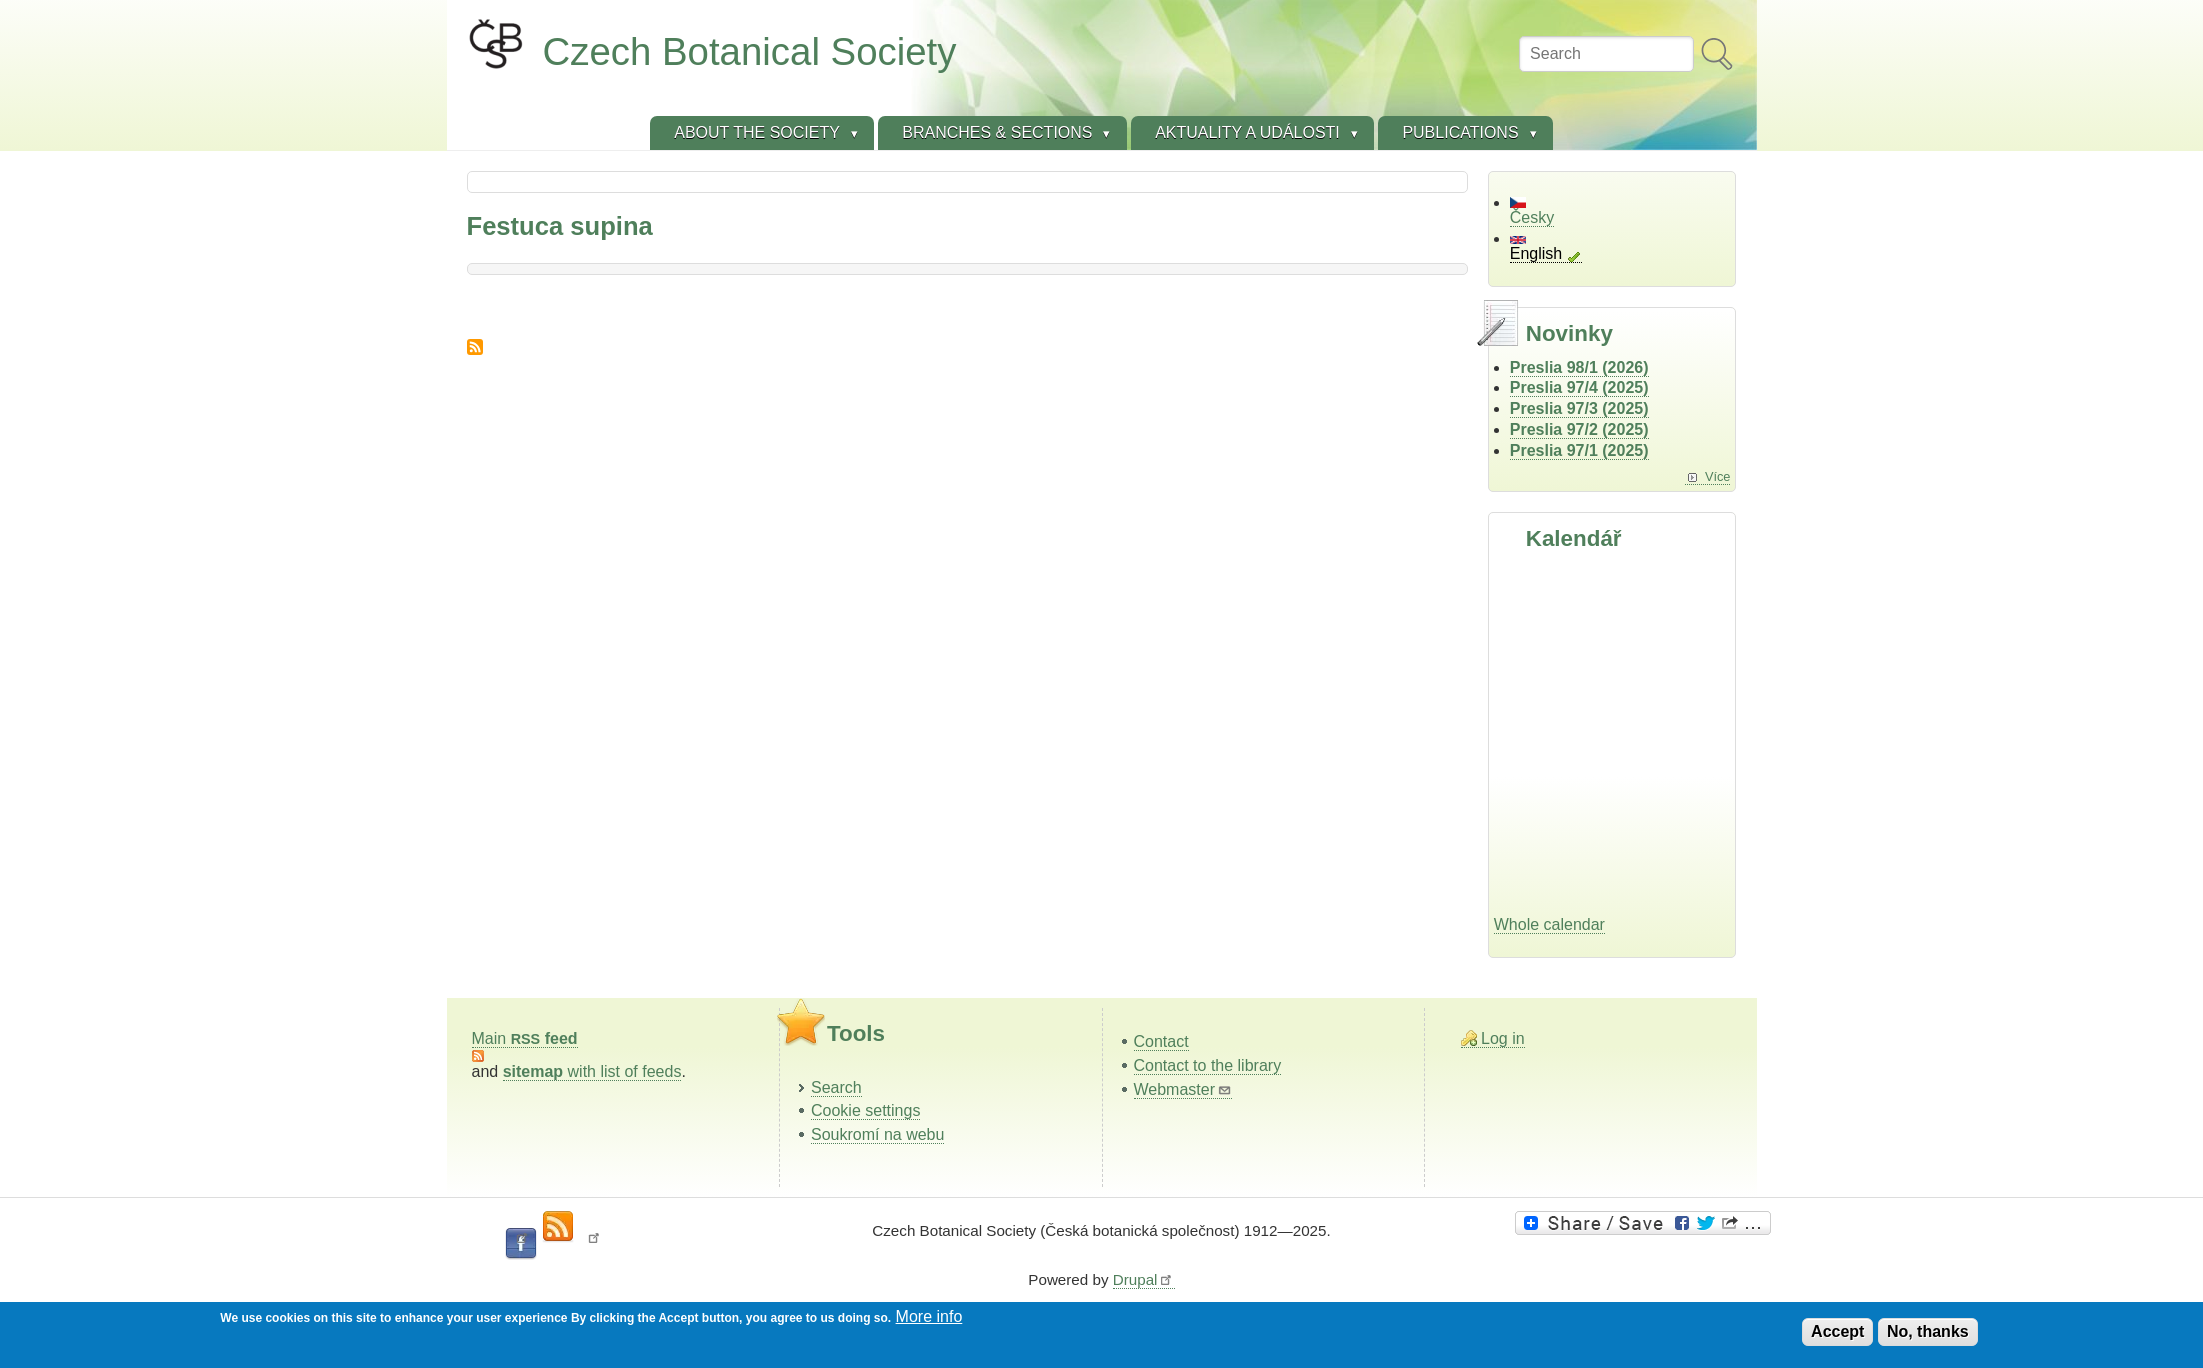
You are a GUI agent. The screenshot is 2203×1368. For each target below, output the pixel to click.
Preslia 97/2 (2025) (1579, 429)
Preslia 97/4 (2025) (1579, 387)
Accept (1837, 1331)
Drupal (1144, 1279)
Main (525, 1038)
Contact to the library (1208, 1065)
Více (1718, 476)
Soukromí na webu (877, 1134)
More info (929, 1316)
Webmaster (1183, 1089)
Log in (1503, 1038)
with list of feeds (592, 1071)
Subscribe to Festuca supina (475, 347)
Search (836, 1087)
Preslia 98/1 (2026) (1579, 367)
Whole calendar (1549, 924)
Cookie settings (865, 1110)
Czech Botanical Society (750, 51)
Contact (1161, 1041)
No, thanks (1928, 1331)
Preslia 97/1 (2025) (1579, 450)
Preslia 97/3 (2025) (1579, 408)
